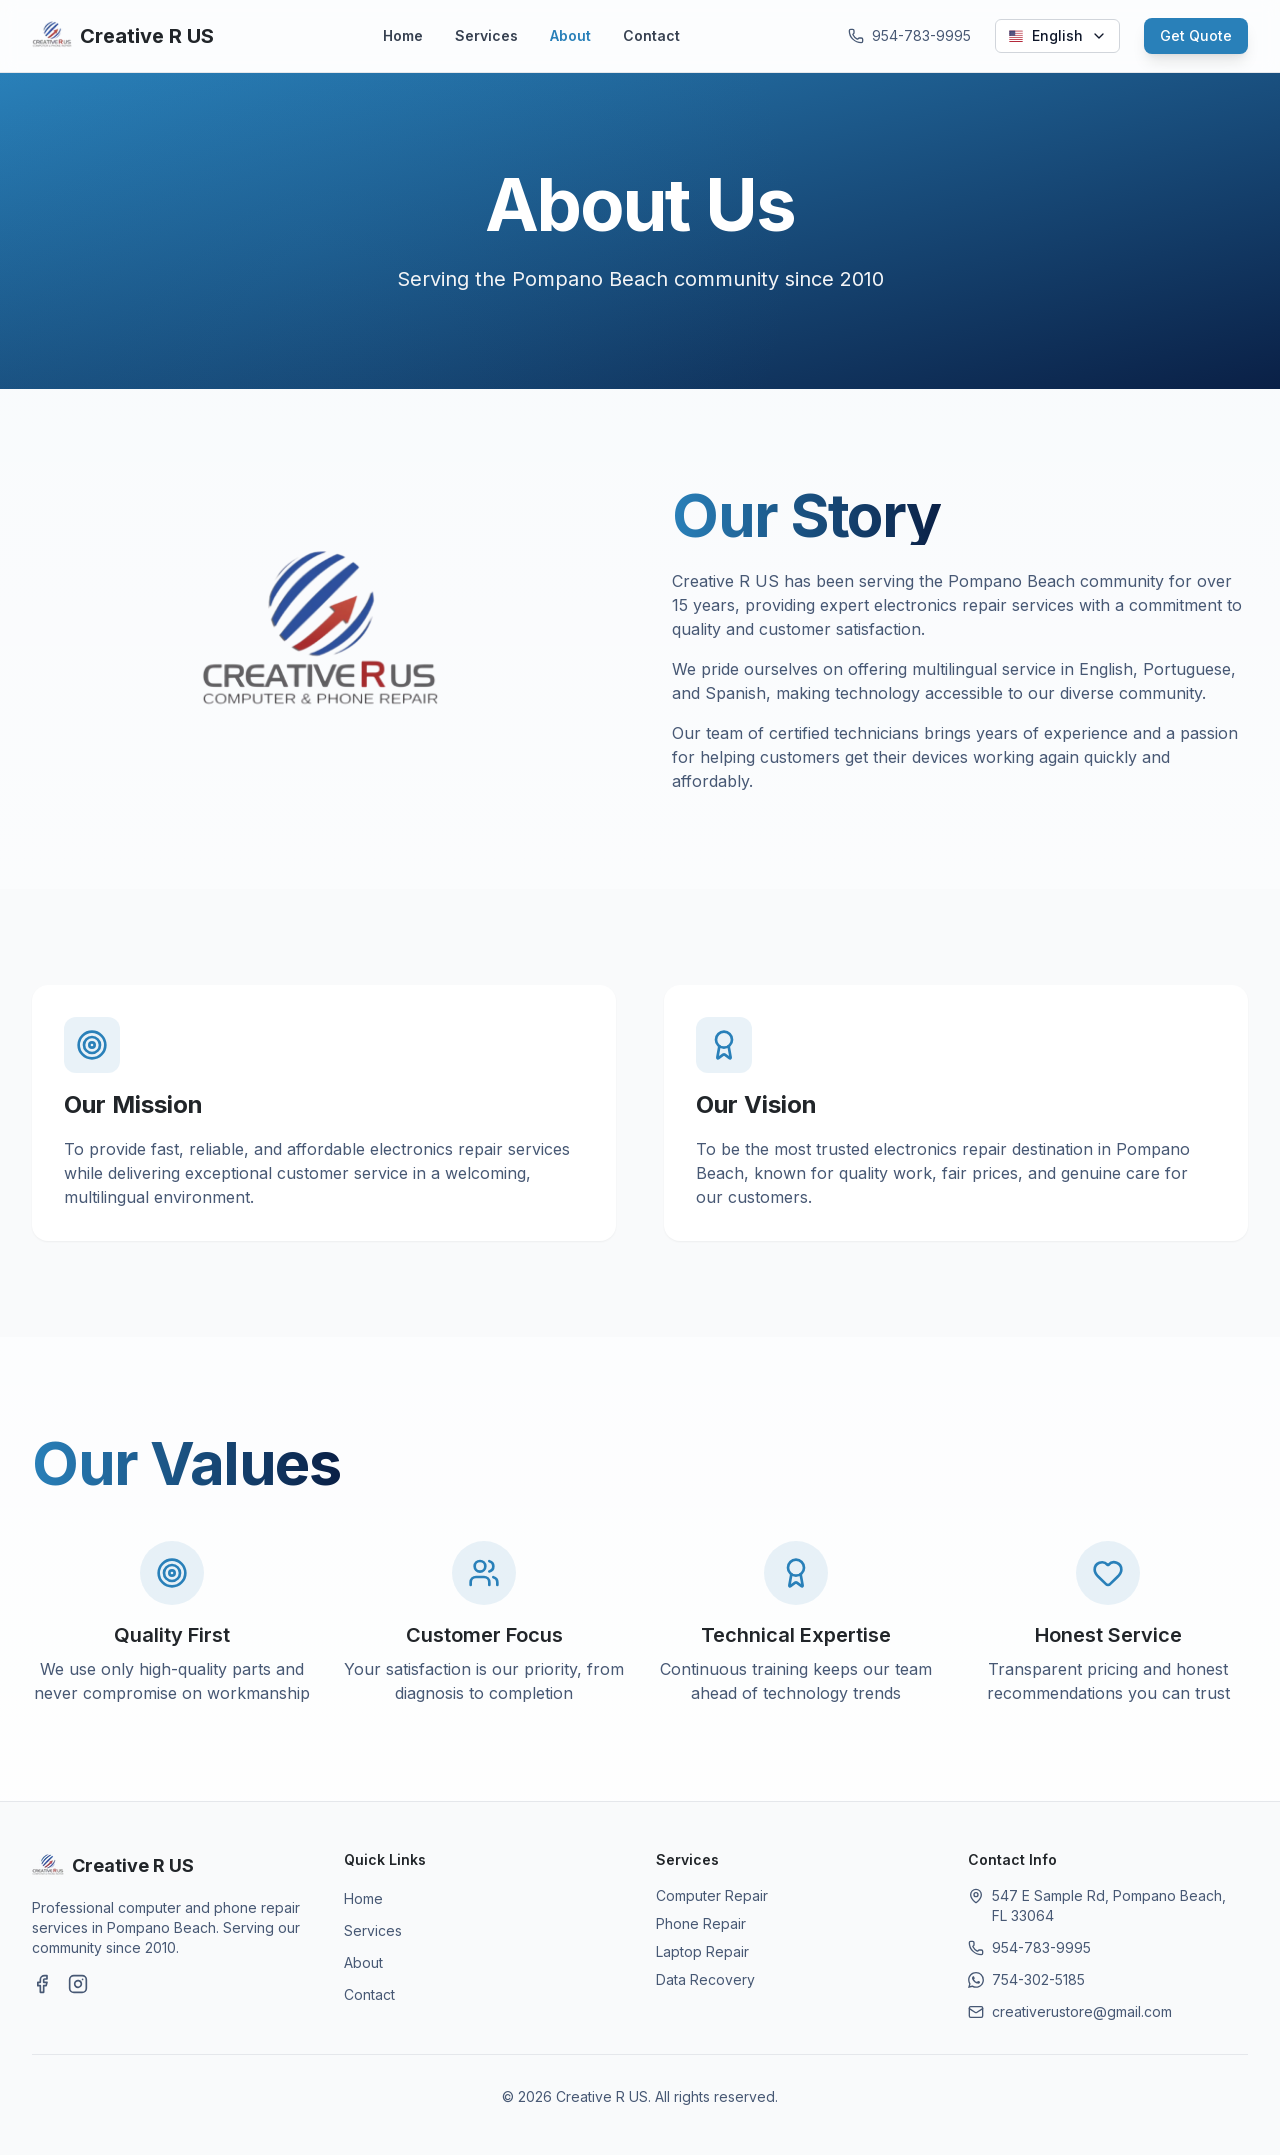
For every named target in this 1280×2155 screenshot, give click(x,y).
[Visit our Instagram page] (78, 1984)
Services (486, 35)
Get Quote (1196, 35)
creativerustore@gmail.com (1082, 2011)
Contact (651, 35)
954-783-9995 (1041, 1947)
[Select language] (1057, 36)
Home (403, 35)
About (570, 35)
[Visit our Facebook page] (42, 1984)
